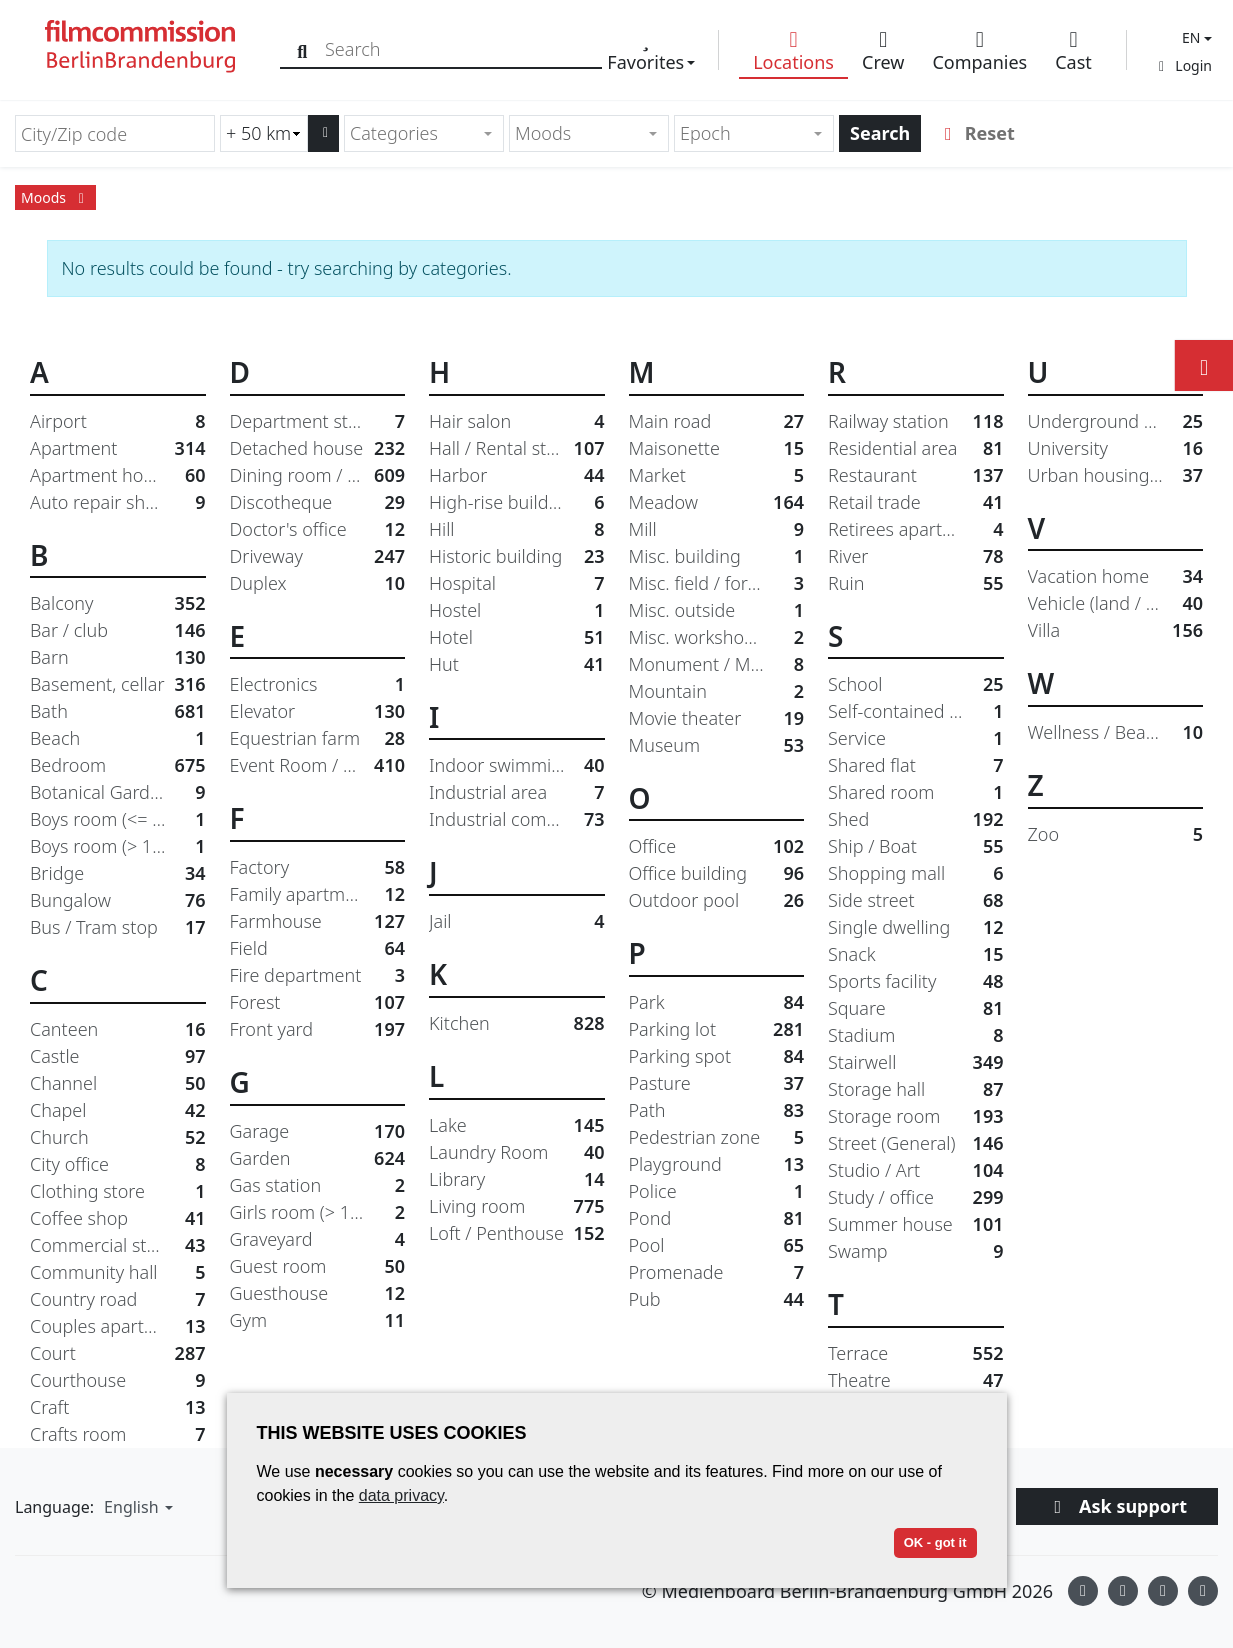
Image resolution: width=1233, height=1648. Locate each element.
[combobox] (424, 133)
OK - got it (935, 1542)
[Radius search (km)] (264, 133)
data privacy (401, 1495)
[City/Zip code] (115, 133)
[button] (1194, 37)
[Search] (302, 49)
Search (880, 133)
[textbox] (415, 133)
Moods (55, 197)
